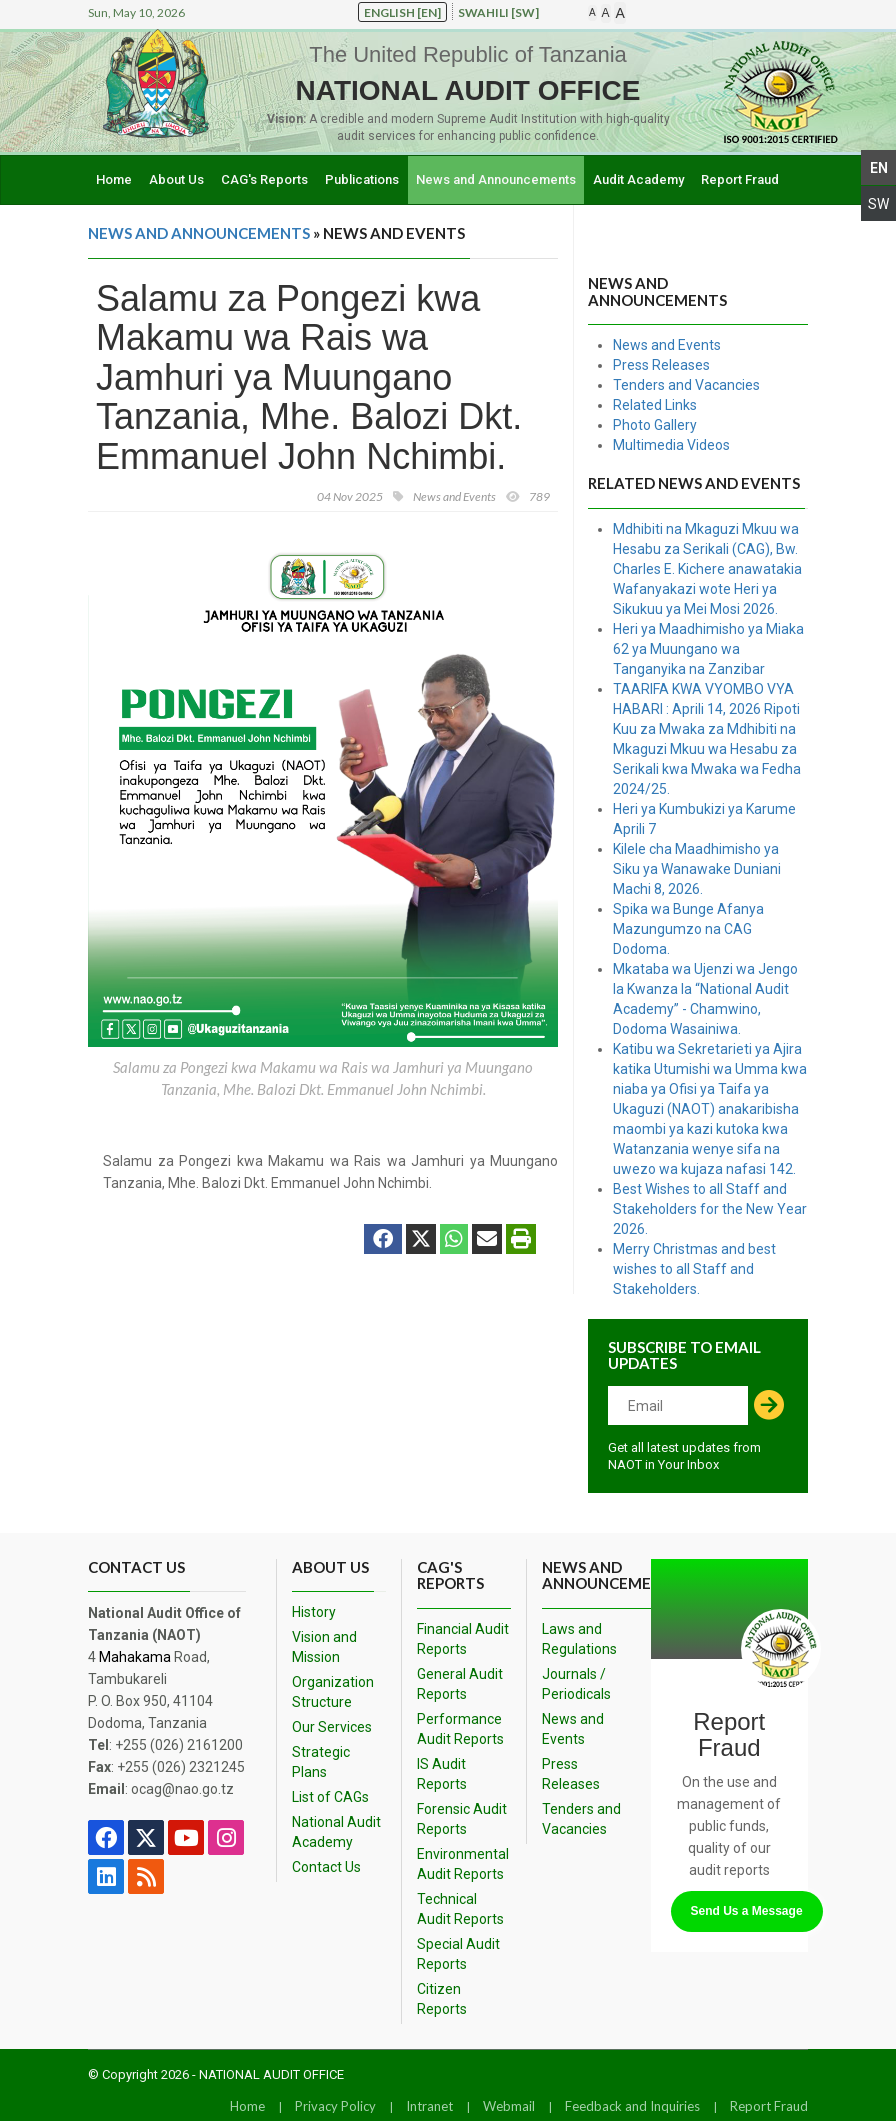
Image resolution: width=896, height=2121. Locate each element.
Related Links (655, 405)
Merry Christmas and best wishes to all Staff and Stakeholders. (694, 1269)
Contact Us (326, 1867)
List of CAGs (330, 1797)
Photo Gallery (655, 425)
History (314, 1612)
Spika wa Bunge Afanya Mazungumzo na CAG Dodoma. (688, 929)
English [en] (402, 12)
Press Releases (661, 365)
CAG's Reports (264, 179)
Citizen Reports (442, 1999)
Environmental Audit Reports (463, 1864)
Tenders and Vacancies (686, 385)
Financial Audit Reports (463, 1639)
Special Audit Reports (458, 1954)
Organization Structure (333, 1692)
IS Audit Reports (442, 1774)
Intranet (429, 2106)
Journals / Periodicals (576, 1684)
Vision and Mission (324, 1647)
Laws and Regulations (579, 1639)
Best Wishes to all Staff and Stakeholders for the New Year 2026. (710, 1209)
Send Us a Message (747, 1911)
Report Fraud (740, 179)
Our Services (332, 1727)
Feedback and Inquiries (632, 2106)
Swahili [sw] (498, 12)
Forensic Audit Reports (462, 1819)
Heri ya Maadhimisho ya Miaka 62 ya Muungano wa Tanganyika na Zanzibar (708, 649)
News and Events (667, 345)
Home (114, 179)
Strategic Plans (321, 1762)
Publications (362, 179)
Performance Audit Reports (460, 1729)
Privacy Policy (335, 2106)
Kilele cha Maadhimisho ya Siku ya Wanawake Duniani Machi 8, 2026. (697, 869)
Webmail (509, 2106)
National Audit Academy (336, 1832)
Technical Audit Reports (460, 1909)
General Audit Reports (460, 1684)
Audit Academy (638, 179)
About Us (176, 179)
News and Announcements (496, 179)
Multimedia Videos (671, 445)
